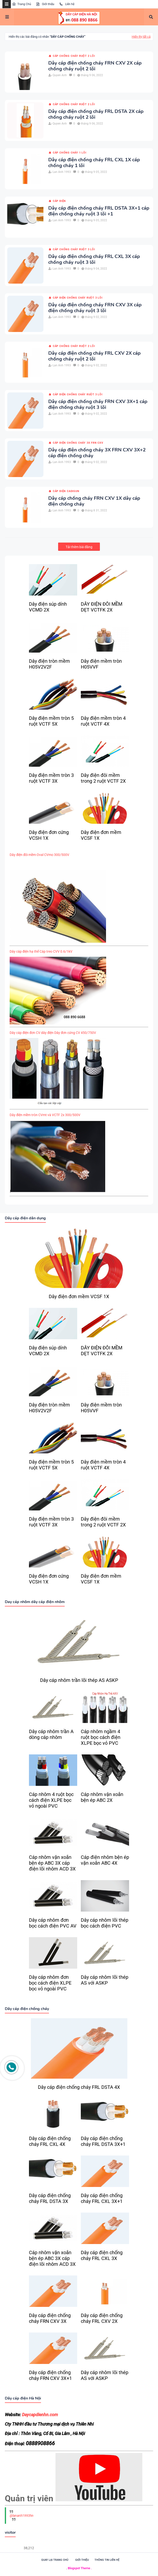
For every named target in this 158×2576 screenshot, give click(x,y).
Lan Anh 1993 (62, 172)
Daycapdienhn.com (40, 2414)
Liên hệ (66, 4)
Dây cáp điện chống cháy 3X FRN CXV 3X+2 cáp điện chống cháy (97, 453)
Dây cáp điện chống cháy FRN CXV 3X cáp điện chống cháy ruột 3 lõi (95, 308)
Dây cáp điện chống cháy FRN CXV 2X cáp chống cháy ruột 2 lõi (95, 66)
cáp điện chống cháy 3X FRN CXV (78, 442)
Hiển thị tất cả (141, 36)
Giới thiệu (45, 4)
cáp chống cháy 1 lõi (69, 152)
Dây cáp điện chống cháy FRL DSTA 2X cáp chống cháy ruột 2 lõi (96, 114)
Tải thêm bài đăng (79, 547)
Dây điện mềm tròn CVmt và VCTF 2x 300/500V (45, 1115)
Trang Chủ (21, 4)
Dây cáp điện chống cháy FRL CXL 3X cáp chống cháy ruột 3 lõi (94, 259)
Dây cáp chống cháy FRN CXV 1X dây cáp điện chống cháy (94, 501)
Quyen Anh (60, 75)
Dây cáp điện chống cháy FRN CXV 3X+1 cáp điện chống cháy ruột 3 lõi (97, 404)
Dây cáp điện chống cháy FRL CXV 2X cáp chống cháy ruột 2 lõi (94, 356)
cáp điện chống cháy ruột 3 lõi (78, 297)
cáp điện (59, 201)
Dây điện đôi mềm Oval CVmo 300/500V (39, 855)
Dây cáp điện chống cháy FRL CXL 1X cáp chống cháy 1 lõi (94, 163)
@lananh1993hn (22, 2515)
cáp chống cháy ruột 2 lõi (74, 56)
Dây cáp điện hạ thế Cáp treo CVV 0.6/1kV (41, 951)
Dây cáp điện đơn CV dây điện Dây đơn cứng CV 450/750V (53, 1033)
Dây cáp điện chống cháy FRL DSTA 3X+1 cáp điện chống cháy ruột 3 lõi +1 (98, 211)
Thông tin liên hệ (107, 2559)
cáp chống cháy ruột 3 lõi (74, 249)
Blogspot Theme (79, 2568)
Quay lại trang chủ (54, 2559)
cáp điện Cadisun (66, 491)
